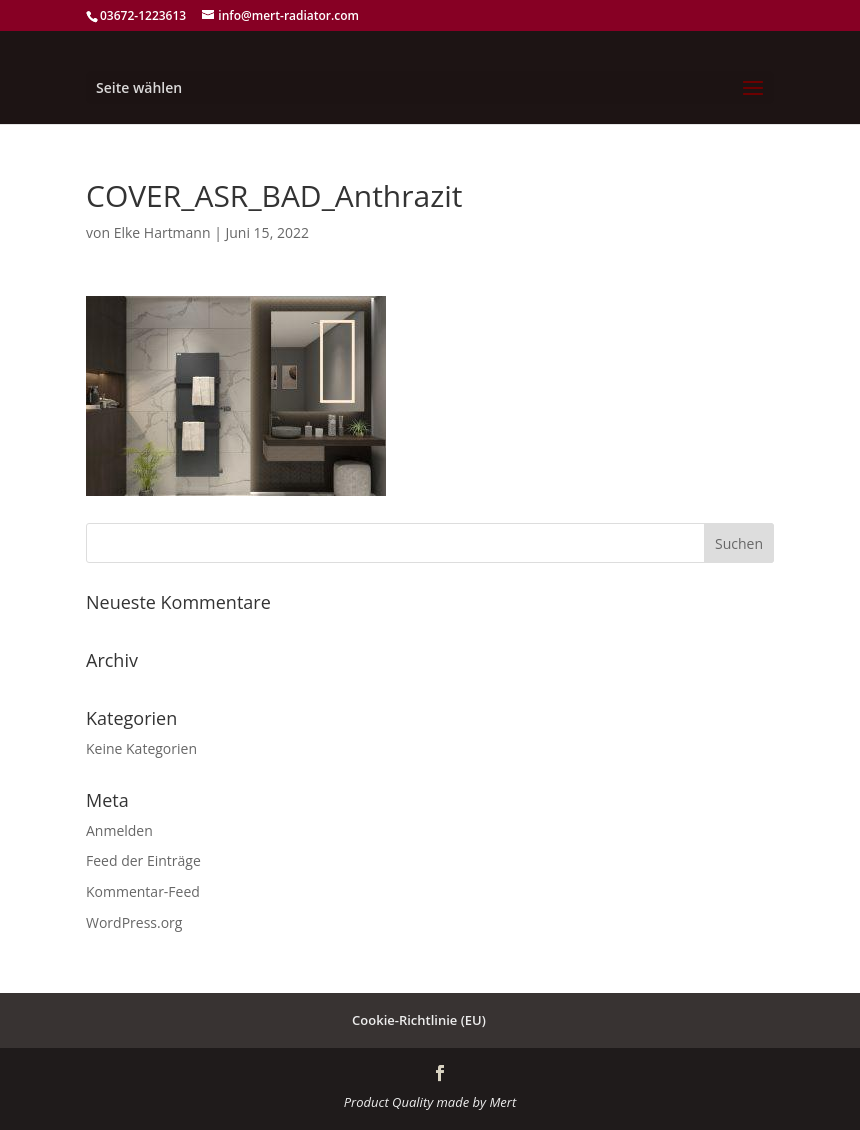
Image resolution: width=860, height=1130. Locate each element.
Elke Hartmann (162, 232)
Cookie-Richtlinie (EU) (419, 1020)
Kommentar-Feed (143, 891)
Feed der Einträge (143, 860)
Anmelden (119, 830)
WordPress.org (134, 922)
